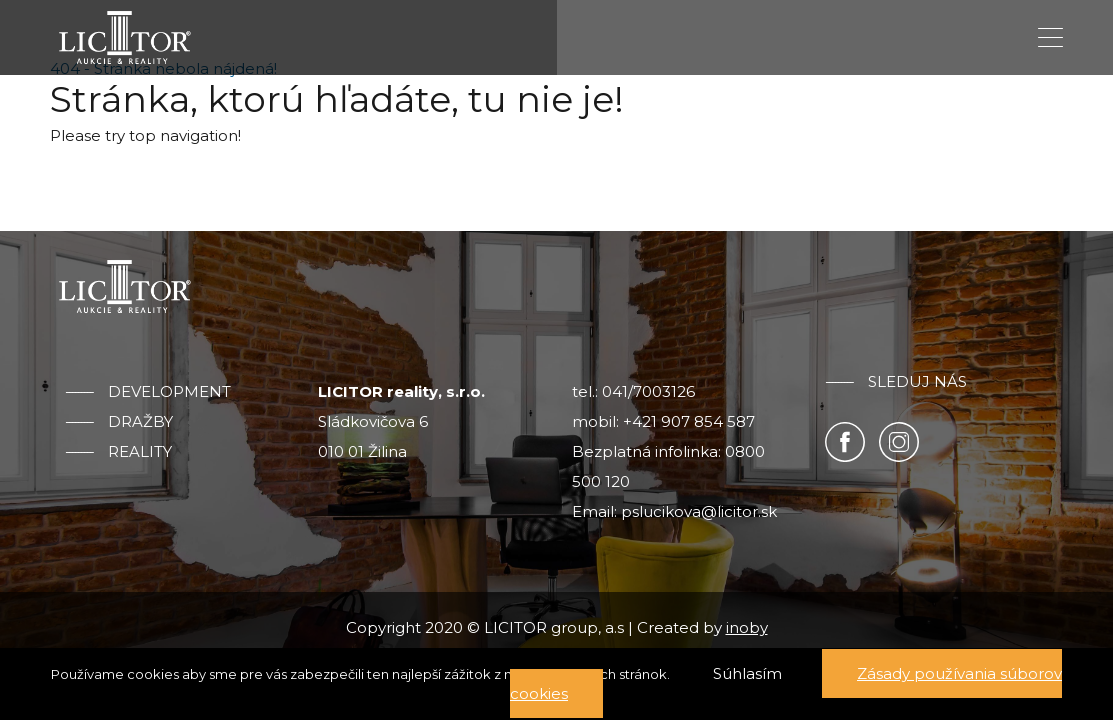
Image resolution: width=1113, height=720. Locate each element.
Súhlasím (747, 673)
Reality (140, 452)
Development (169, 392)
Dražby (140, 422)
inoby (747, 627)
